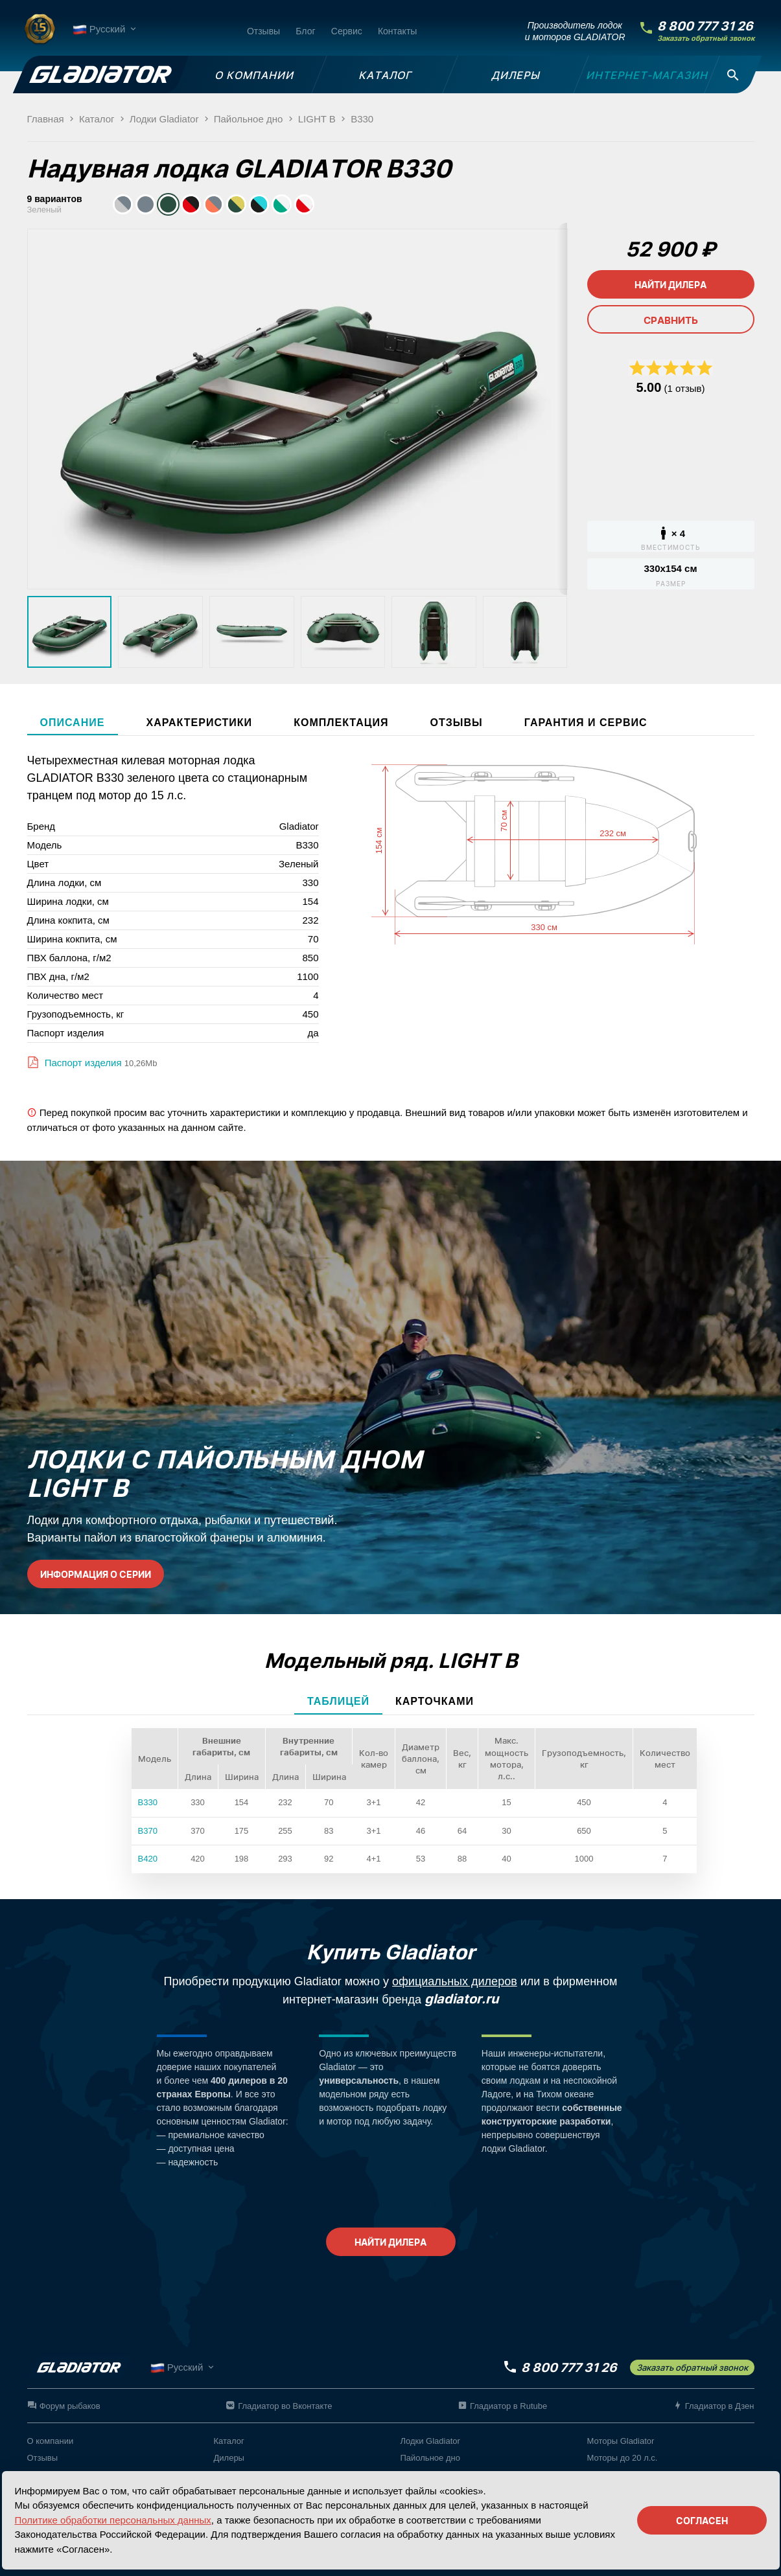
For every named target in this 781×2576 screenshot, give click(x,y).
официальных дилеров (454, 1981)
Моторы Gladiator (621, 2441)
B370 (147, 1831)
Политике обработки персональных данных (113, 2519)
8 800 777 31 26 (705, 26)
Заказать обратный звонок (705, 38)
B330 (147, 1802)
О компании (50, 2441)
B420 (147, 1859)
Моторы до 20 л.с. (622, 2458)
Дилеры (229, 2458)
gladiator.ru (461, 1999)
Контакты (397, 31)
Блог (305, 31)
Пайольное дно (430, 2458)
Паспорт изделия (82, 1062)
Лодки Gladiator (430, 2441)
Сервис (346, 31)
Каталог (229, 2441)
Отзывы (263, 31)
